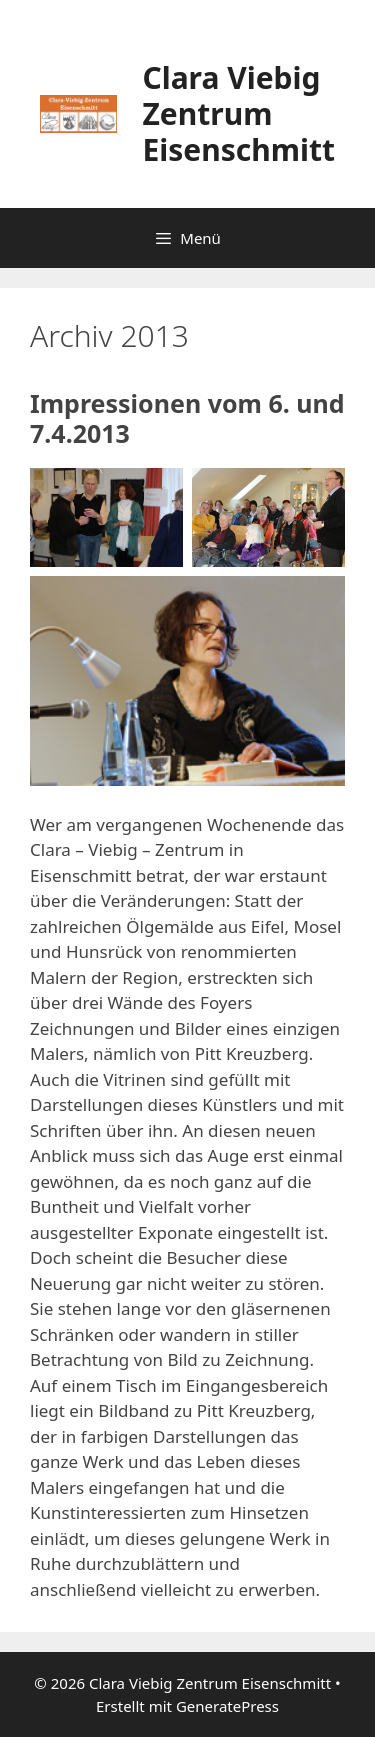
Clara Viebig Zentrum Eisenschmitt (238, 113)
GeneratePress (227, 1706)
